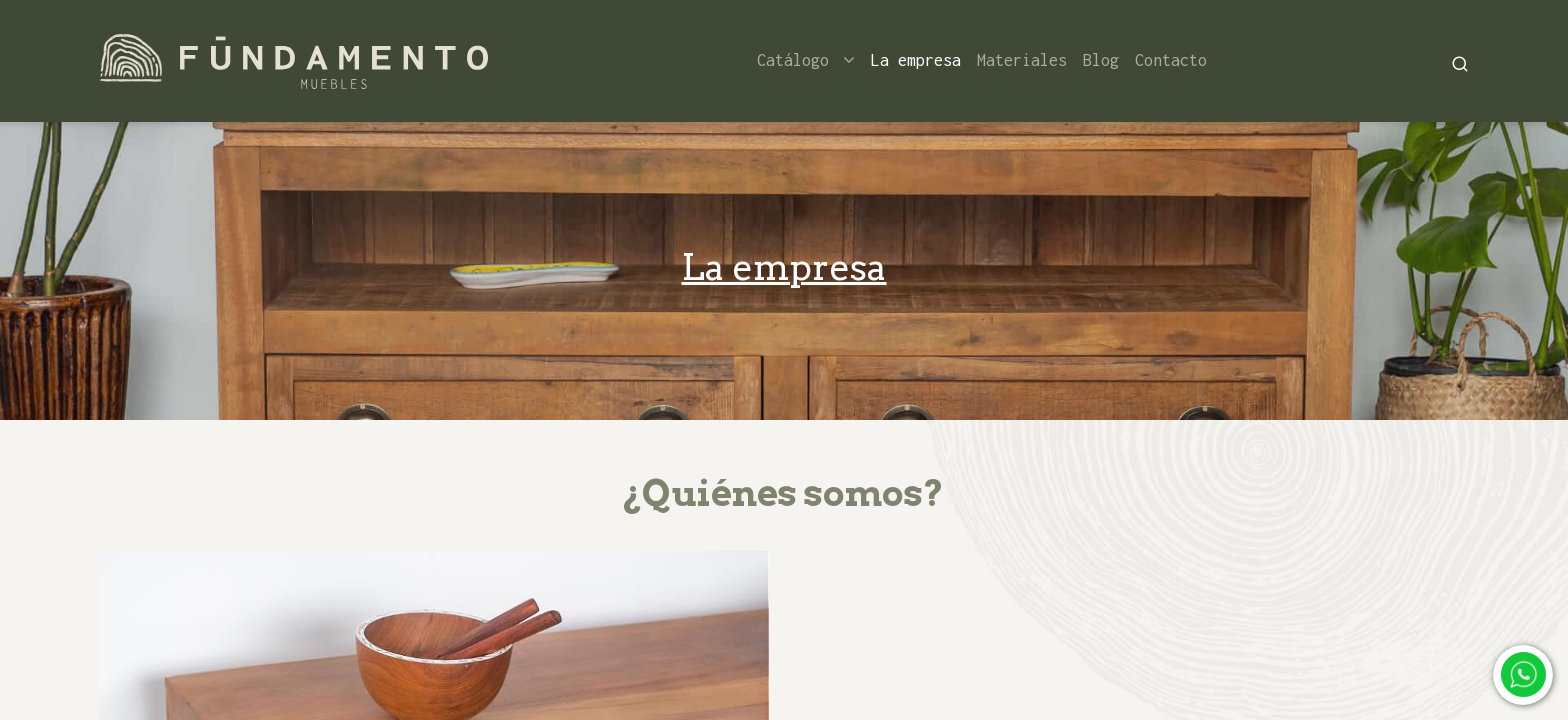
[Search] (1460, 61)
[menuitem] (916, 60)
